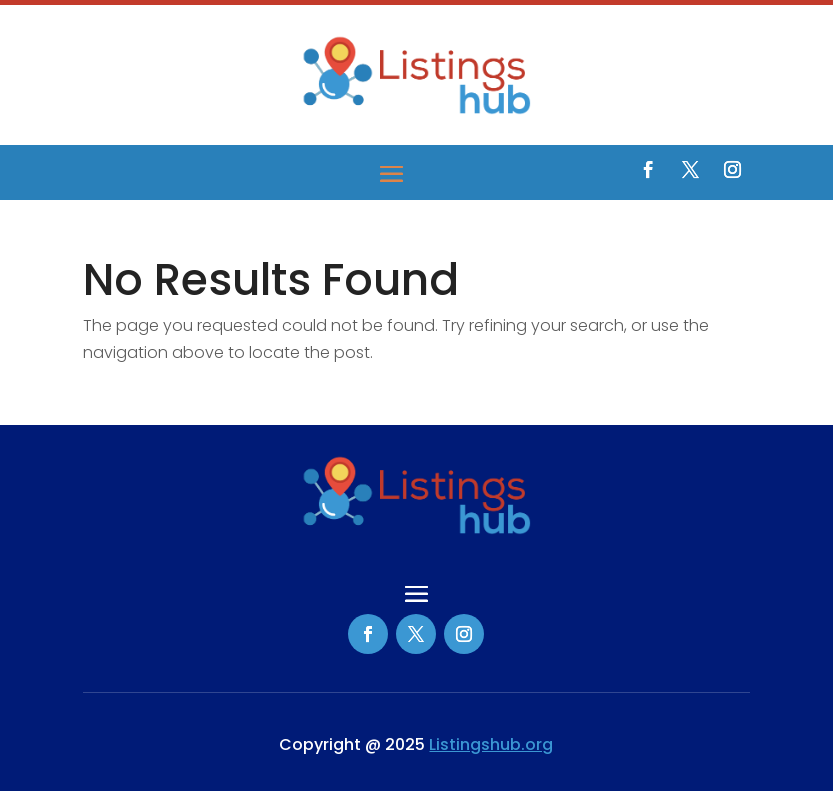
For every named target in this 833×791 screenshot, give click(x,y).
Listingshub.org (491, 744)
